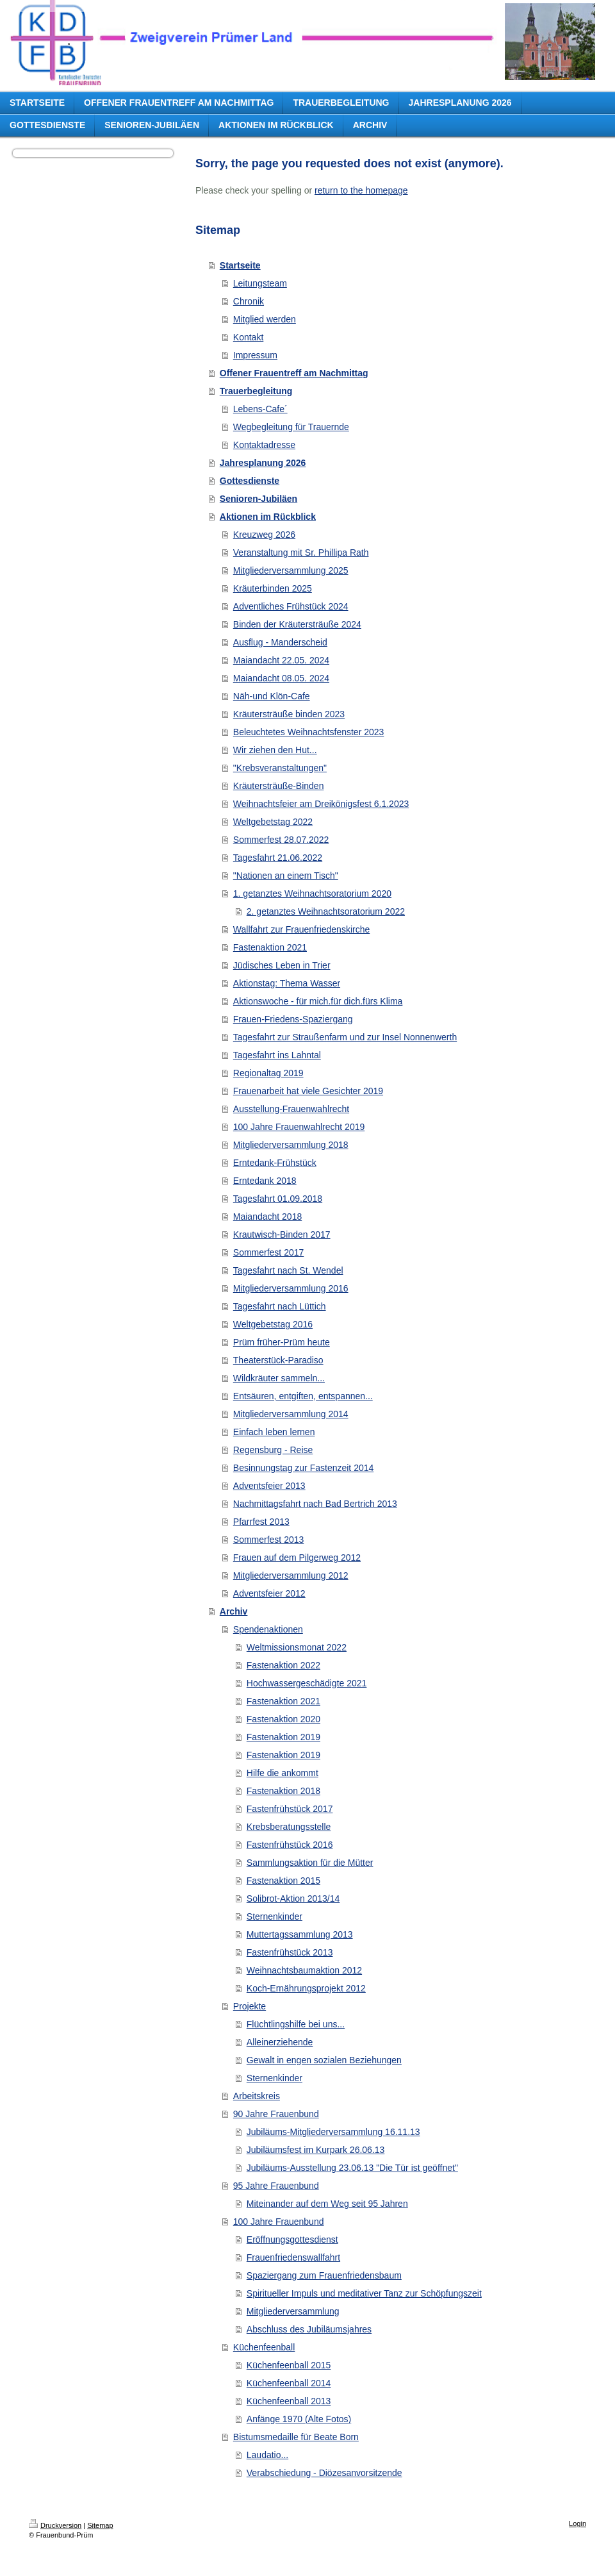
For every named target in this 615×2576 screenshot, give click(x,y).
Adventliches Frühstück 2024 (290, 606)
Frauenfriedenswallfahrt (293, 2257)
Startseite (240, 265)
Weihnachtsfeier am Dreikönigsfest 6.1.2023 (321, 804)
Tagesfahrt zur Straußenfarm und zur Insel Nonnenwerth (345, 1037)
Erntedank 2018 (265, 1181)
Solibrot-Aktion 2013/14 (293, 1898)
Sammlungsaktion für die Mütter (310, 1862)
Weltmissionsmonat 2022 (297, 1647)
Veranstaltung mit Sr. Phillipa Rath (301, 552)
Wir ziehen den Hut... (275, 750)
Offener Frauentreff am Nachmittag (294, 373)
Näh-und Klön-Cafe (271, 696)
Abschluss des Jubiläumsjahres (309, 2329)
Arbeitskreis (256, 2096)
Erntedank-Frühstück (274, 1163)
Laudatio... (267, 2455)
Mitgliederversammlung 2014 (290, 1414)
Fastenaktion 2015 (283, 1880)
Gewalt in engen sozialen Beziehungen (324, 2060)
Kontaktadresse (264, 445)
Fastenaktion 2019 (283, 1737)
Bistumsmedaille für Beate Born (296, 2437)
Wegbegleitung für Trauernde (291, 427)
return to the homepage (361, 190)
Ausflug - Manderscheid (280, 642)
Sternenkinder (274, 1916)
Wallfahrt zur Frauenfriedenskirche (301, 929)
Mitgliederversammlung (293, 2311)
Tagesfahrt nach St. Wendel (288, 1270)
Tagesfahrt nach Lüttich (279, 1306)
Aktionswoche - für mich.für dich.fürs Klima (318, 1001)
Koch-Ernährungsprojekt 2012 (306, 1988)
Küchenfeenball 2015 (289, 2365)
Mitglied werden (264, 319)
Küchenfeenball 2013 (289, 2401)
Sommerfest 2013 (268, 1539)
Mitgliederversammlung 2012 (290, 1575)
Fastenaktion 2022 (283, 1665)
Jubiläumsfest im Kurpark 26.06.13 (316, 2150)
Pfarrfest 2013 (261, 1522)
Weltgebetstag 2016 (273, 1324)
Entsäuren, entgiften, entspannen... (303, 1396)
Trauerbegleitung (256, 391)
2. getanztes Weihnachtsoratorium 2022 (326, 911)
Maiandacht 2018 (267, 1216)
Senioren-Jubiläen (258, 499)
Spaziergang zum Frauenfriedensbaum (324, 2275)
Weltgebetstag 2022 (273, 822)
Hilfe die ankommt (282, 1773)
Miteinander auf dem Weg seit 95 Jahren (327, 2203)
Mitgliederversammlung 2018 (290, 1145)
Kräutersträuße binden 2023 (289, 714)
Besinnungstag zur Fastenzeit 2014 (303, 1468)
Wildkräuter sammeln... (279, 1378)
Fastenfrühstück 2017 (290, 1809)
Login (577, 2523)
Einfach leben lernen (274, 1432)
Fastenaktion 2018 (283, 1791)
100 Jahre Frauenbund (278, 2221)
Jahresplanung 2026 (263, 463)
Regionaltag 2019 (268, 1073)
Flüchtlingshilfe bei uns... (296, 2024)
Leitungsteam (260, 283)
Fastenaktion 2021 (270, 947)
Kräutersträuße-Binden (278, 786)
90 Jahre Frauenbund (276, 2114)
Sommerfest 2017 (268, 1252)
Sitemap (100, 2525)
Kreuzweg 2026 (264, 534)
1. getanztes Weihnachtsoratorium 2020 (312, 893)
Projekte (249, 2006)
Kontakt (248, 337)
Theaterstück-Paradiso (278, 1360)
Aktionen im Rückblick (268, 516)
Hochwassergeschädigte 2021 (307, 1683)
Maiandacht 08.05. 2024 (281, 678)
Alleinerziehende (280, 2042)
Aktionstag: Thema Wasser (286, 983)
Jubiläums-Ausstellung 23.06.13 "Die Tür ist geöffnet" (352, 2168)
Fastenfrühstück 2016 (290, 1845)
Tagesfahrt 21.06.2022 (277, 857)
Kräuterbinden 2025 (272, 588)
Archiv (234, 1611)
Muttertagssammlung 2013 (300, 1934)
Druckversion (55, 2525)
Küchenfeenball (264, 2347)
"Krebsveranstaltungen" (280, 768)
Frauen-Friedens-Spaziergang (293, 1019)
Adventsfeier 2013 (269, 1486)
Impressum (255, 355)
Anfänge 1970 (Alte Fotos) (299, 2419)
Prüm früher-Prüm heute (281, 1342)
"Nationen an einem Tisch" (285, 875)
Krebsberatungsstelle (289, 1827)
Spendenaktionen (268, 1629)
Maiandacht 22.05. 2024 (281, 660)
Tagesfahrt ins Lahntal (277, 1055)
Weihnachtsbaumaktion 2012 (304, 1970)
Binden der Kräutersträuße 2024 (297, 624)
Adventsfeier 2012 (269, 1593)
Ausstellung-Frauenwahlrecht (291, 1109)
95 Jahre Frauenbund (276, 2186)
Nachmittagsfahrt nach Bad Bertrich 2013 (315, 1504)
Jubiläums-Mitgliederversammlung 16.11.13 (333, 2132)
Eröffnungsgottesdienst (292, 2239)
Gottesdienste (249, 481)
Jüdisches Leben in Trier (282, 965)
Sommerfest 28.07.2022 (281, 840)
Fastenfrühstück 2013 (290, 1952)
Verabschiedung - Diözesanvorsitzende (324, 2473)
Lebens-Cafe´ (260, 409)
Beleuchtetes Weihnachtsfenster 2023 (308, 732)
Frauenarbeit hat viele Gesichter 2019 (308, 1091)
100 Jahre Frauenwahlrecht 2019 (299, 1127)
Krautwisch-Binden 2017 (282, 1234)
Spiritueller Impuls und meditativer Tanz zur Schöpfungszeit (364, 2293)
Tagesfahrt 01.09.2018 (277, 1198)
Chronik (248, 301)
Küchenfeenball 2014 (289, 2383)
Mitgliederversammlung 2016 (290, 1288)
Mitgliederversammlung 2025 (290, 570)
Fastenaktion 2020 (283, 1719)
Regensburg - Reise (273, 1450)
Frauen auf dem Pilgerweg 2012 (297, 1557)
